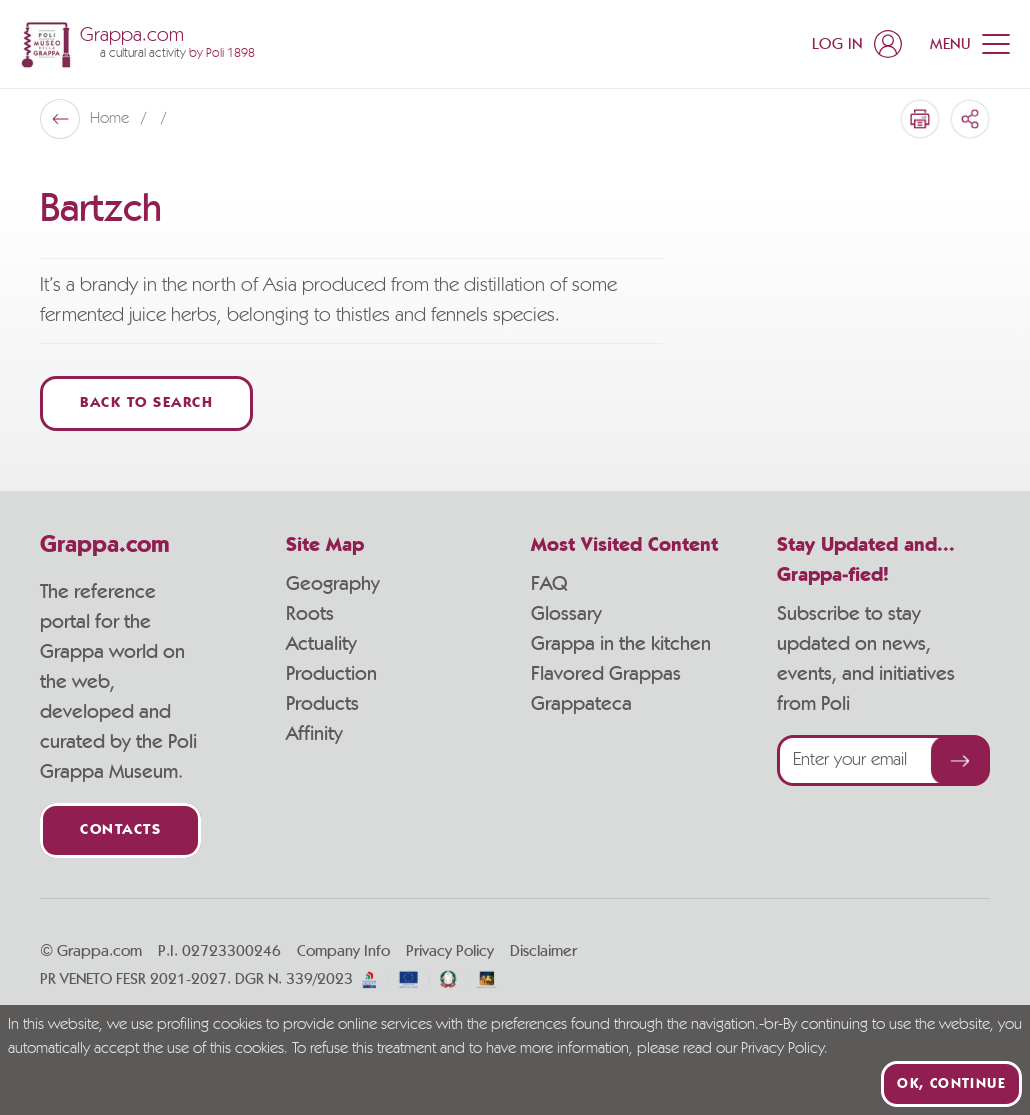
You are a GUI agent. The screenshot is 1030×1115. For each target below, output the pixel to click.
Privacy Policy (450, 951)
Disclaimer (543, 951)
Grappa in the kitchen (621, 644)
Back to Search (146, 403)
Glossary (566, 614)
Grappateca (581, 704)
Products (322, 704)
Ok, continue (951, 1084)
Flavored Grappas (606, 674)
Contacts (120, 830)
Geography (333, 584)
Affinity (314, 734)
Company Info (343, 951)
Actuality (321, 644)
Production (331, 674)
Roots (310, 614)
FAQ (549, 584)
